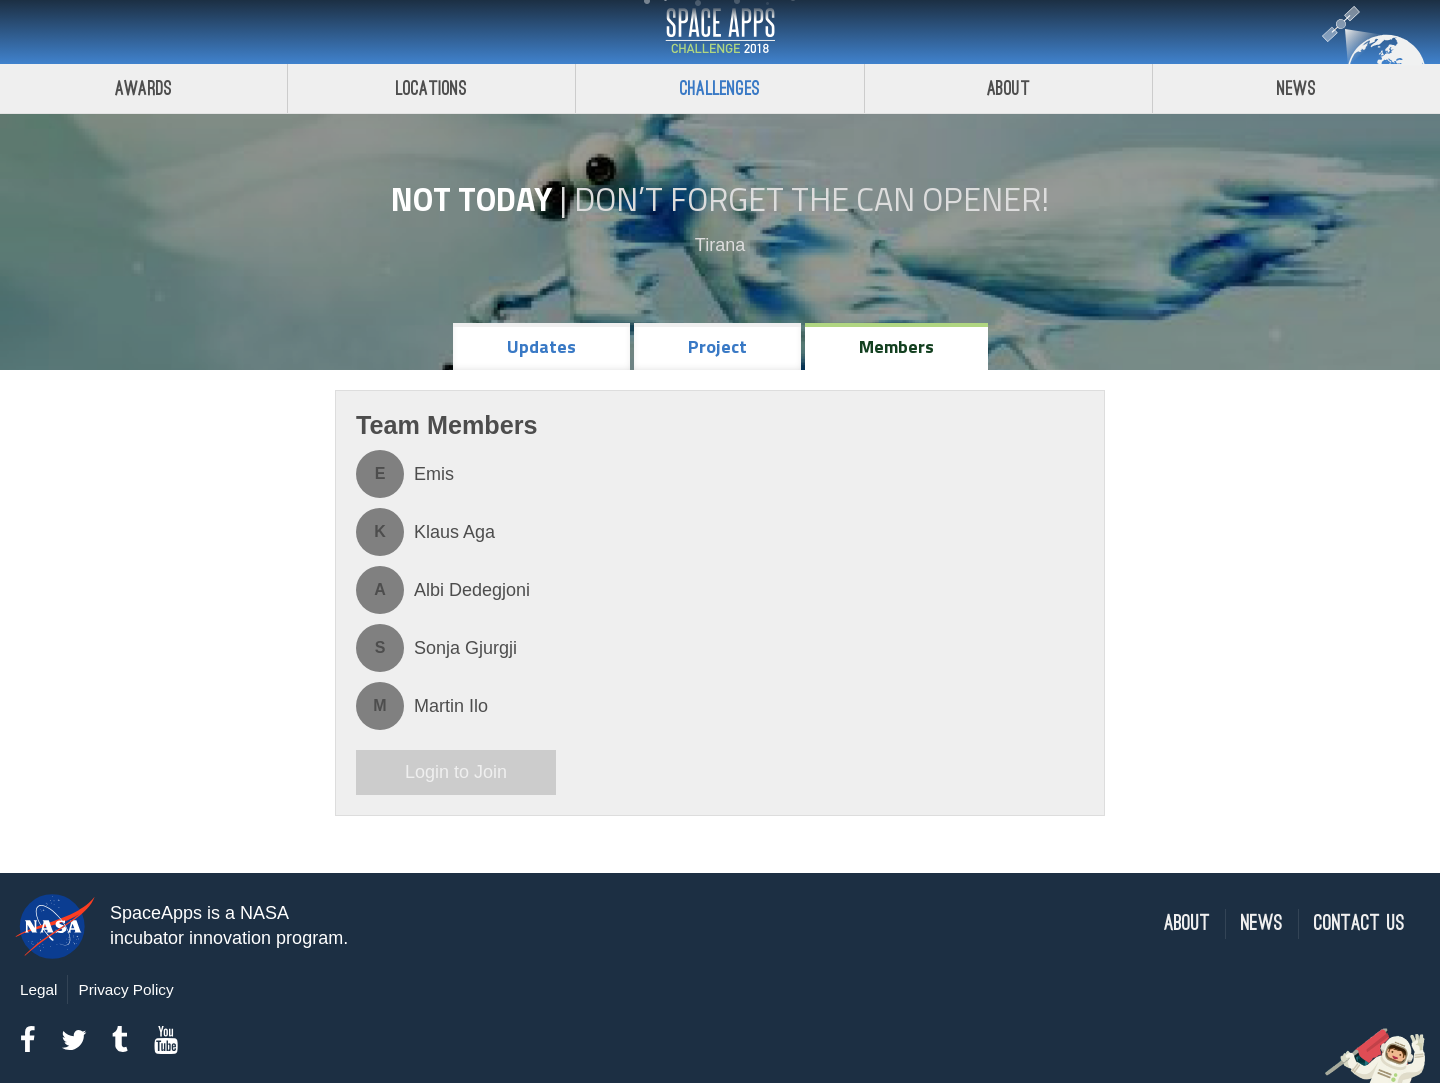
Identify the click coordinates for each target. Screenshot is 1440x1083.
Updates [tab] (541, 346)
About (1008, 88)
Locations (432, 88)
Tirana (720, 245)
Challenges (720, 88)
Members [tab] (896, 346)
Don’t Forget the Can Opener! (811, 199)
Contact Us (1359, 923)
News (1262, 923)
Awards (143, 88)
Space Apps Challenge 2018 (720, 32)
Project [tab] (717, 346)
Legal (38, 989)
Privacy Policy (125, 989)
